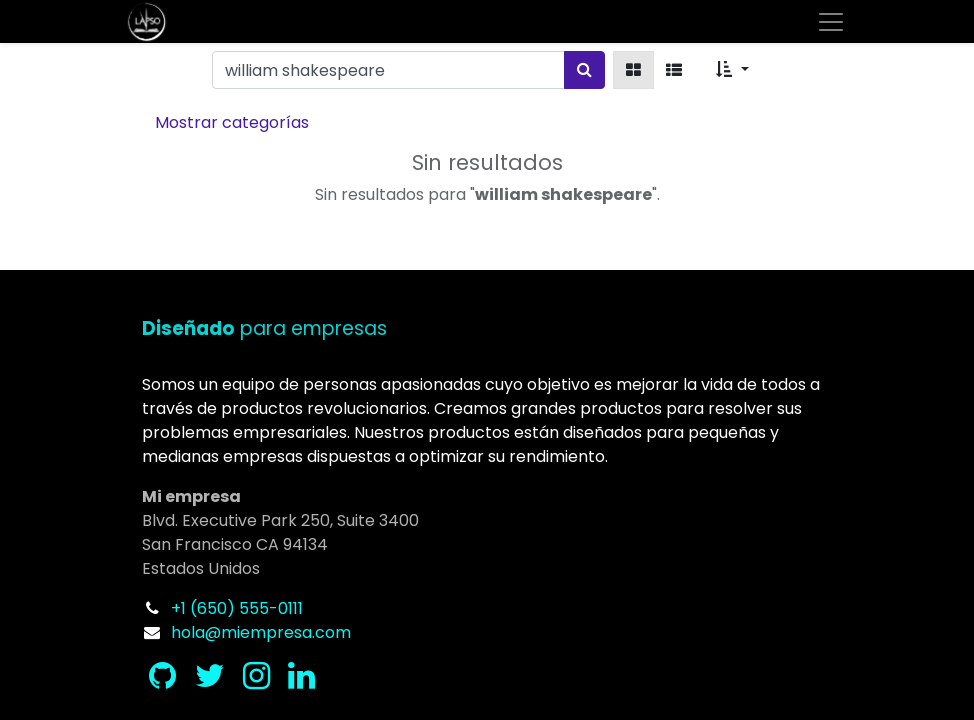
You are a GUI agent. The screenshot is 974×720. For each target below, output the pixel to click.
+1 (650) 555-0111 (237, 608)
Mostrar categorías (232, 122)
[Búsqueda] (584, 70)
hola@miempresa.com (261, 632)
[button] (732, 70)
